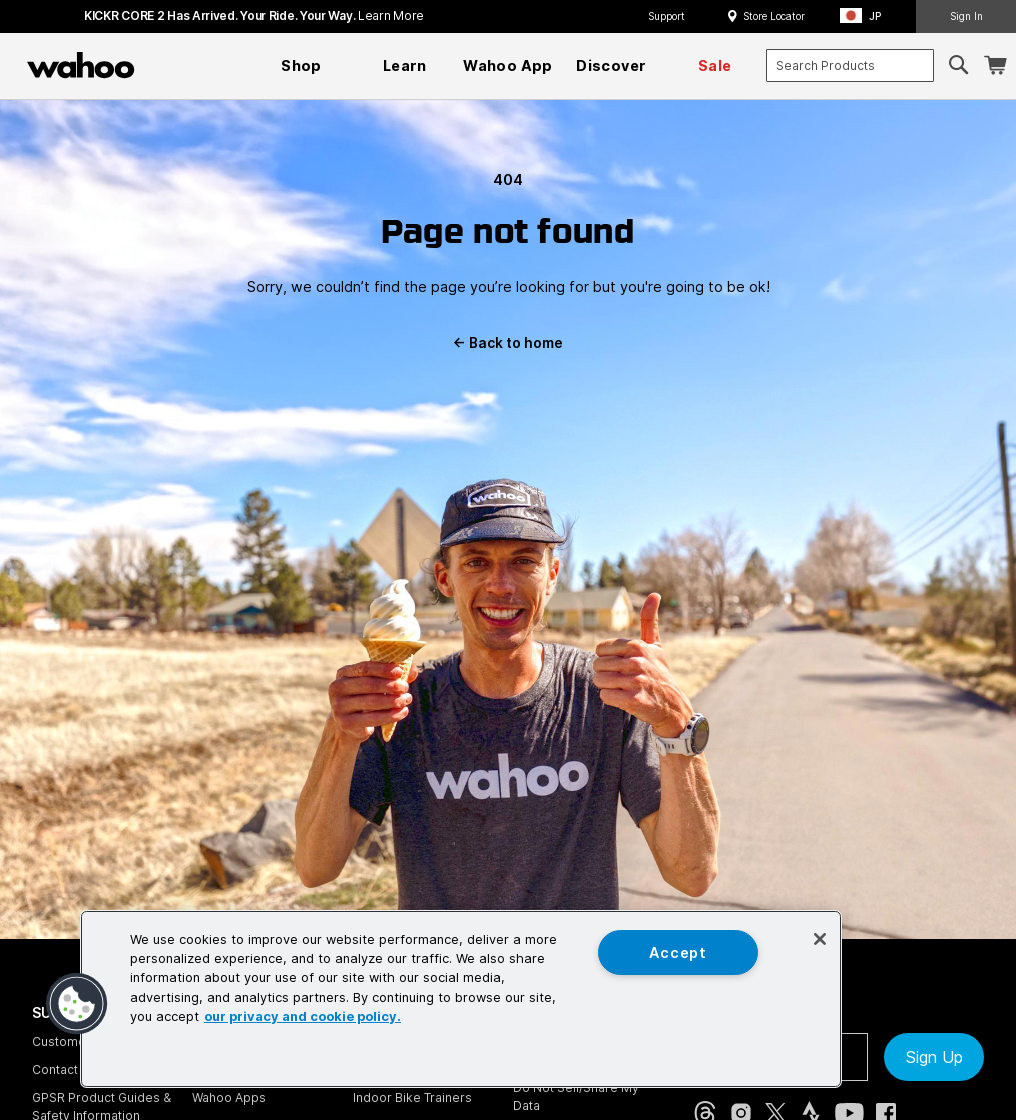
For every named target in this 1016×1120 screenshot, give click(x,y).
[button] (866, 16)
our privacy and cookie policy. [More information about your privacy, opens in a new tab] (302, 1016)
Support (666, 16)
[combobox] (850, 65)
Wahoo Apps (229, 1097)
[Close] (820, 939)
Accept (677, 952)
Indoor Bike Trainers (412, 1097)
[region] (461, 999)
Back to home (508, 343)
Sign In (966, 16)
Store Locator (774, 16)
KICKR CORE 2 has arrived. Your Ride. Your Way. (254, 15)
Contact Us (64, 1069)
